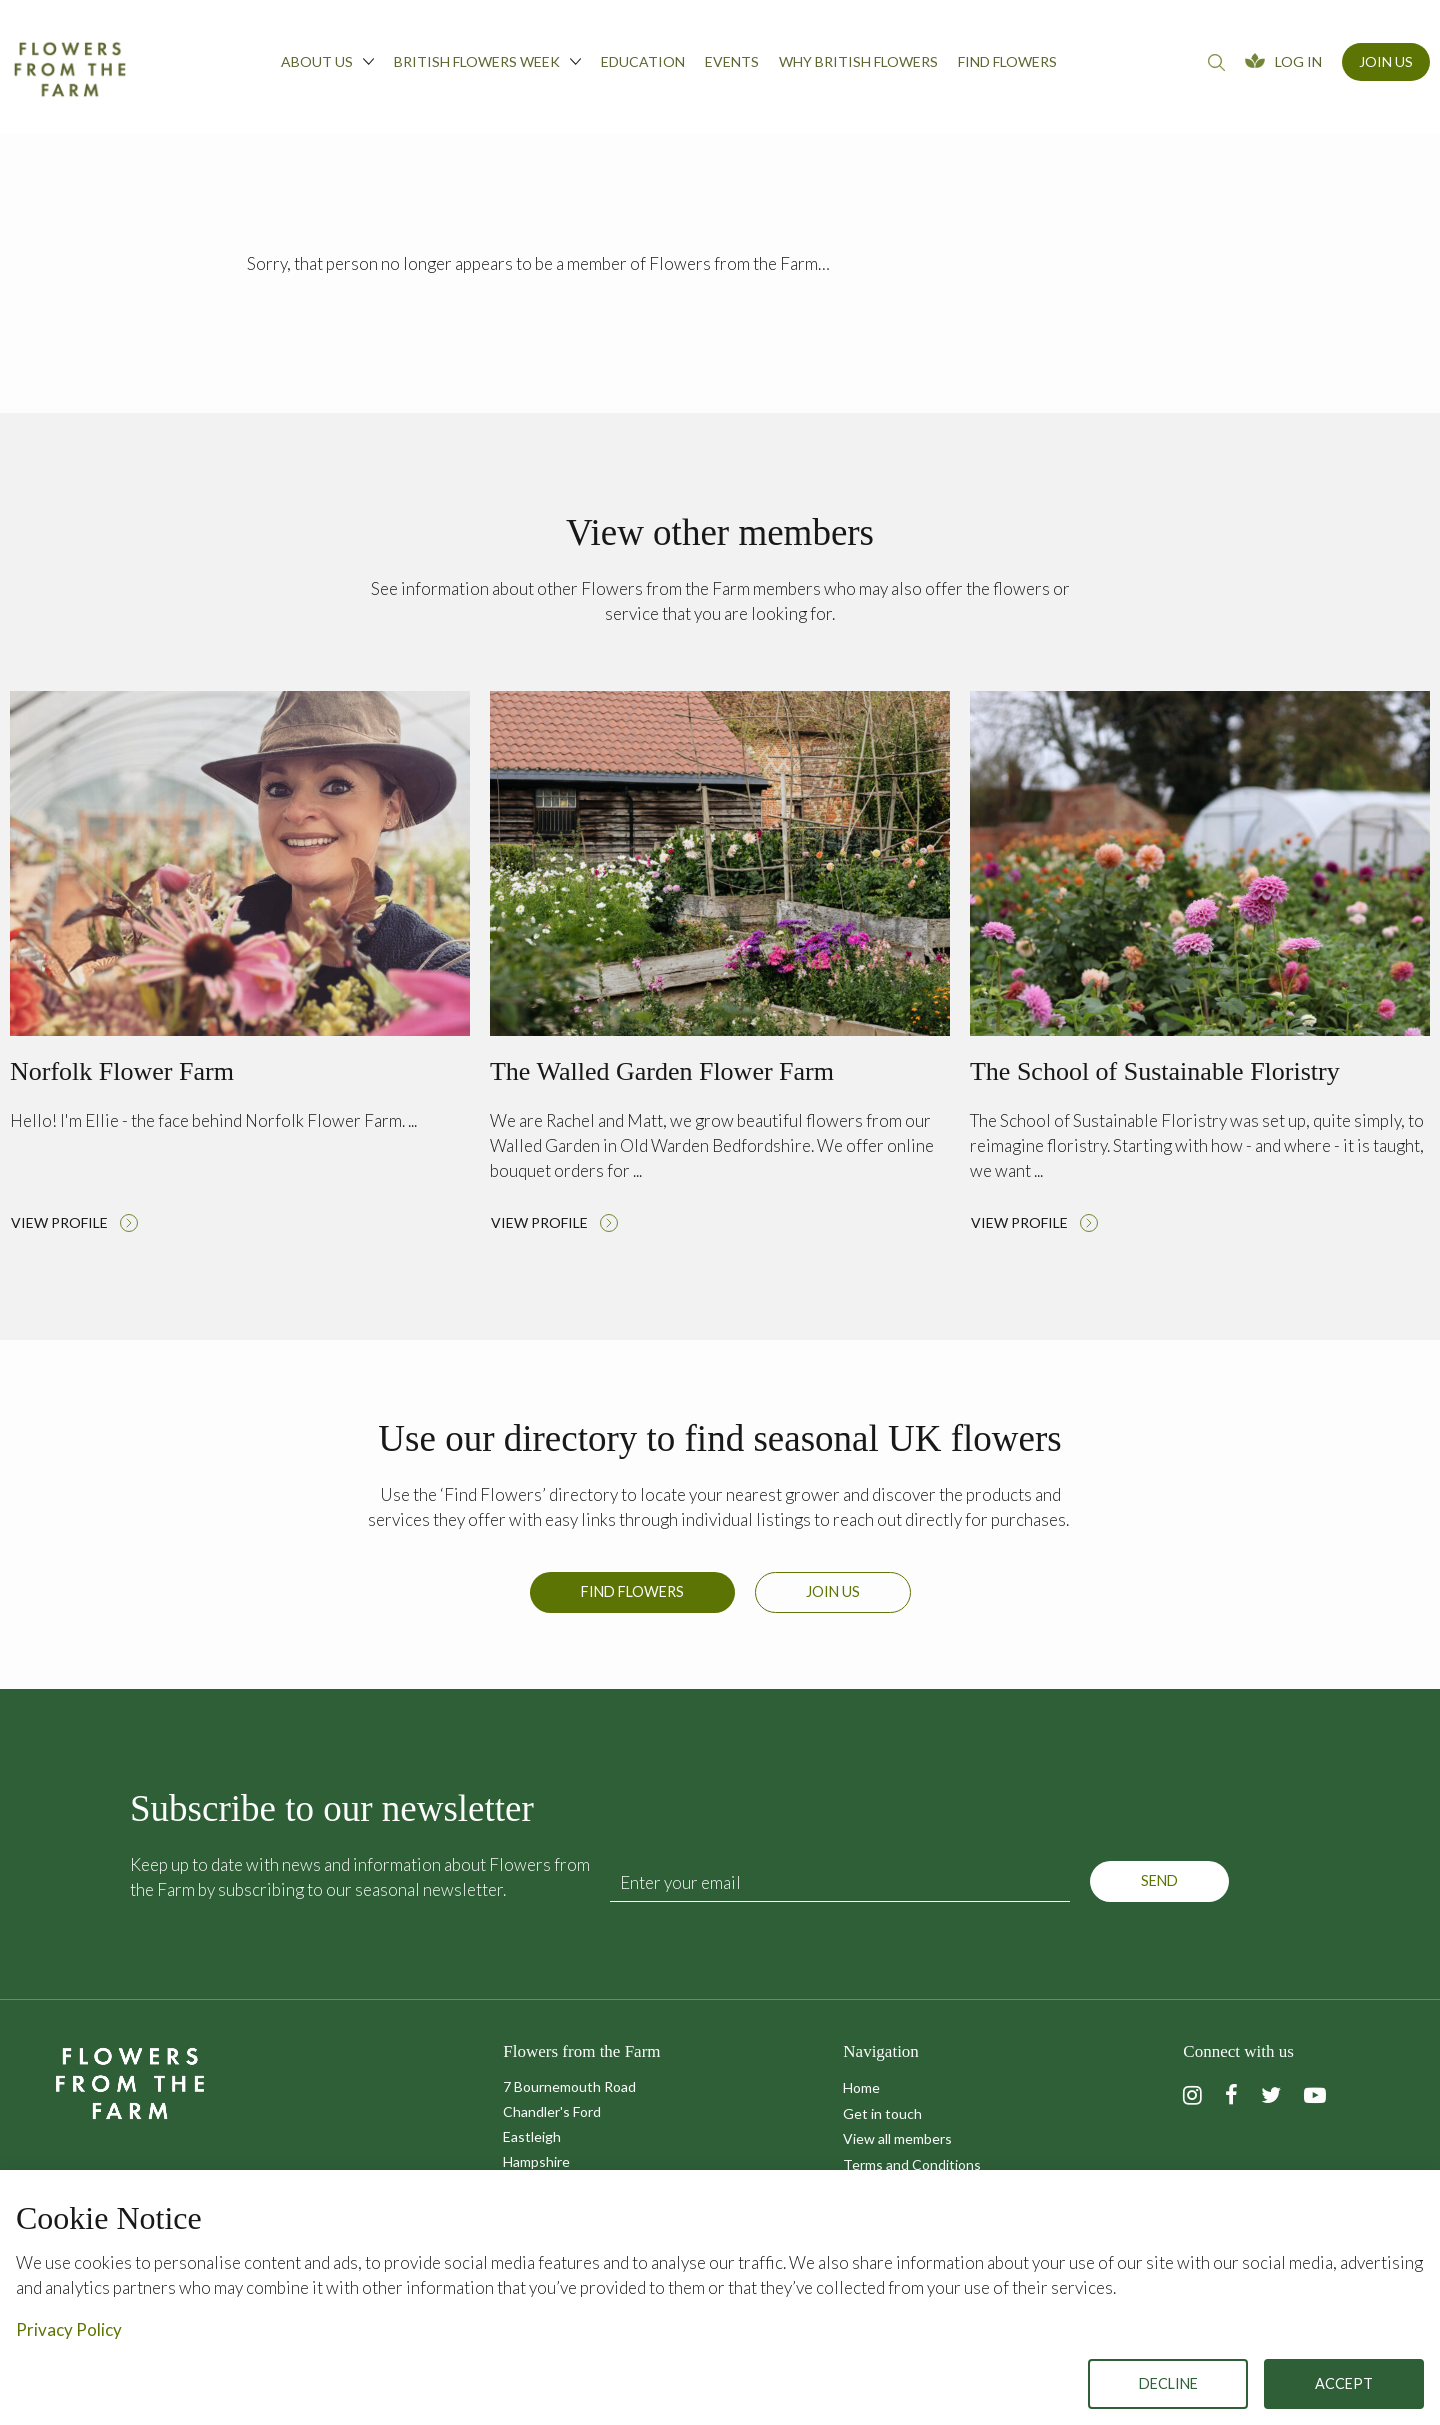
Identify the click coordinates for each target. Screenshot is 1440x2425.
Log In (1298, 61)
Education (643, 61)
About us (327, 61)
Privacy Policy (69, 2329)
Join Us (1386, 61)
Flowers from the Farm (70, 69)
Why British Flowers (858, 61)
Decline (1168, 2383)
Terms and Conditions (912, 2164)
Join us (833, 1601)
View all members (897, 2138)
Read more (240, 967)
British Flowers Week (487, 61)
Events (732, 61)
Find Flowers (632, 1601)
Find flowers (1007, 61)
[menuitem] (327, 67)
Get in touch (882, 2113)
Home (861, 2087)
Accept (1344, 2383)
